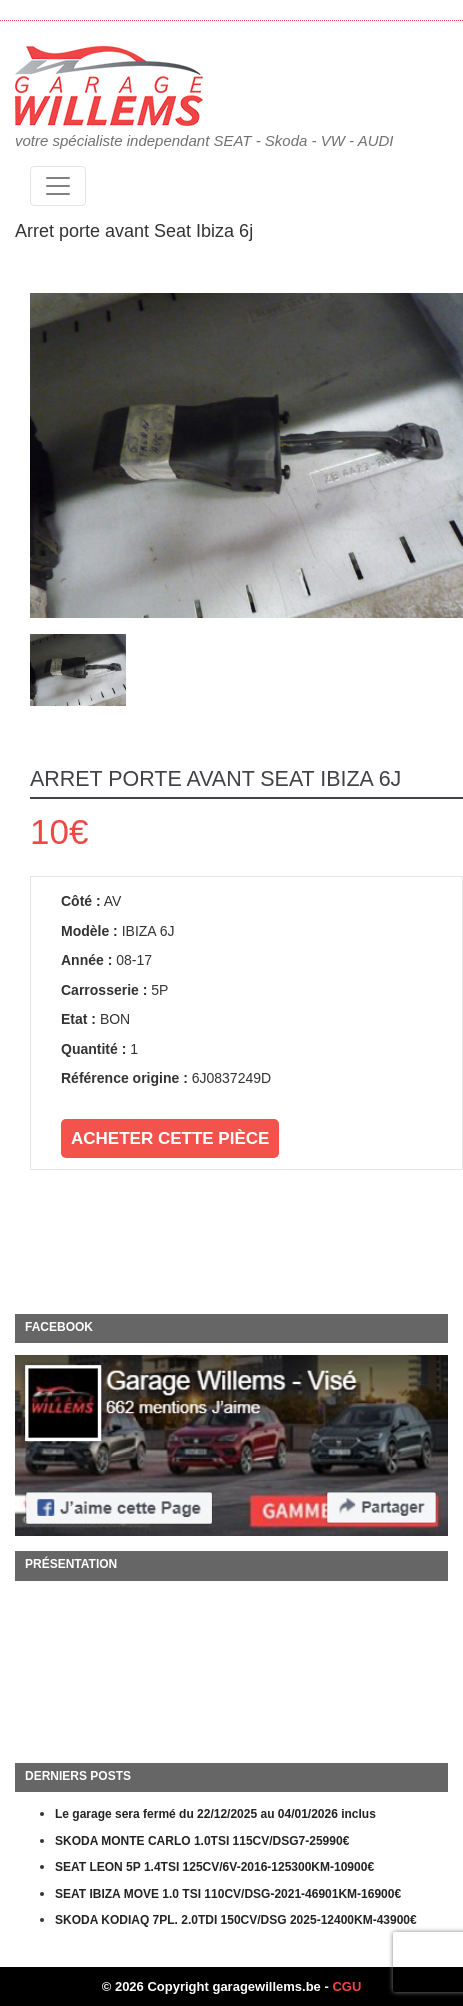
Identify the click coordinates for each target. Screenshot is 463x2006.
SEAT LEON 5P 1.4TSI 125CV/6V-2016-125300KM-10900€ (214, 1867)
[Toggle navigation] (58, 186)
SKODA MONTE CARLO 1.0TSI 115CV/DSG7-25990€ (202, 1841)
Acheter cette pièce (170, 1138)
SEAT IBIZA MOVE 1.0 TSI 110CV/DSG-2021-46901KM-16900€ (228, 1894)
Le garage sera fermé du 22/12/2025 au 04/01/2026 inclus (215, 1814)
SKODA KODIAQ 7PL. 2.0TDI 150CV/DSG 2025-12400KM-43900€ (236, 1920)
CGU (346, 1986)
